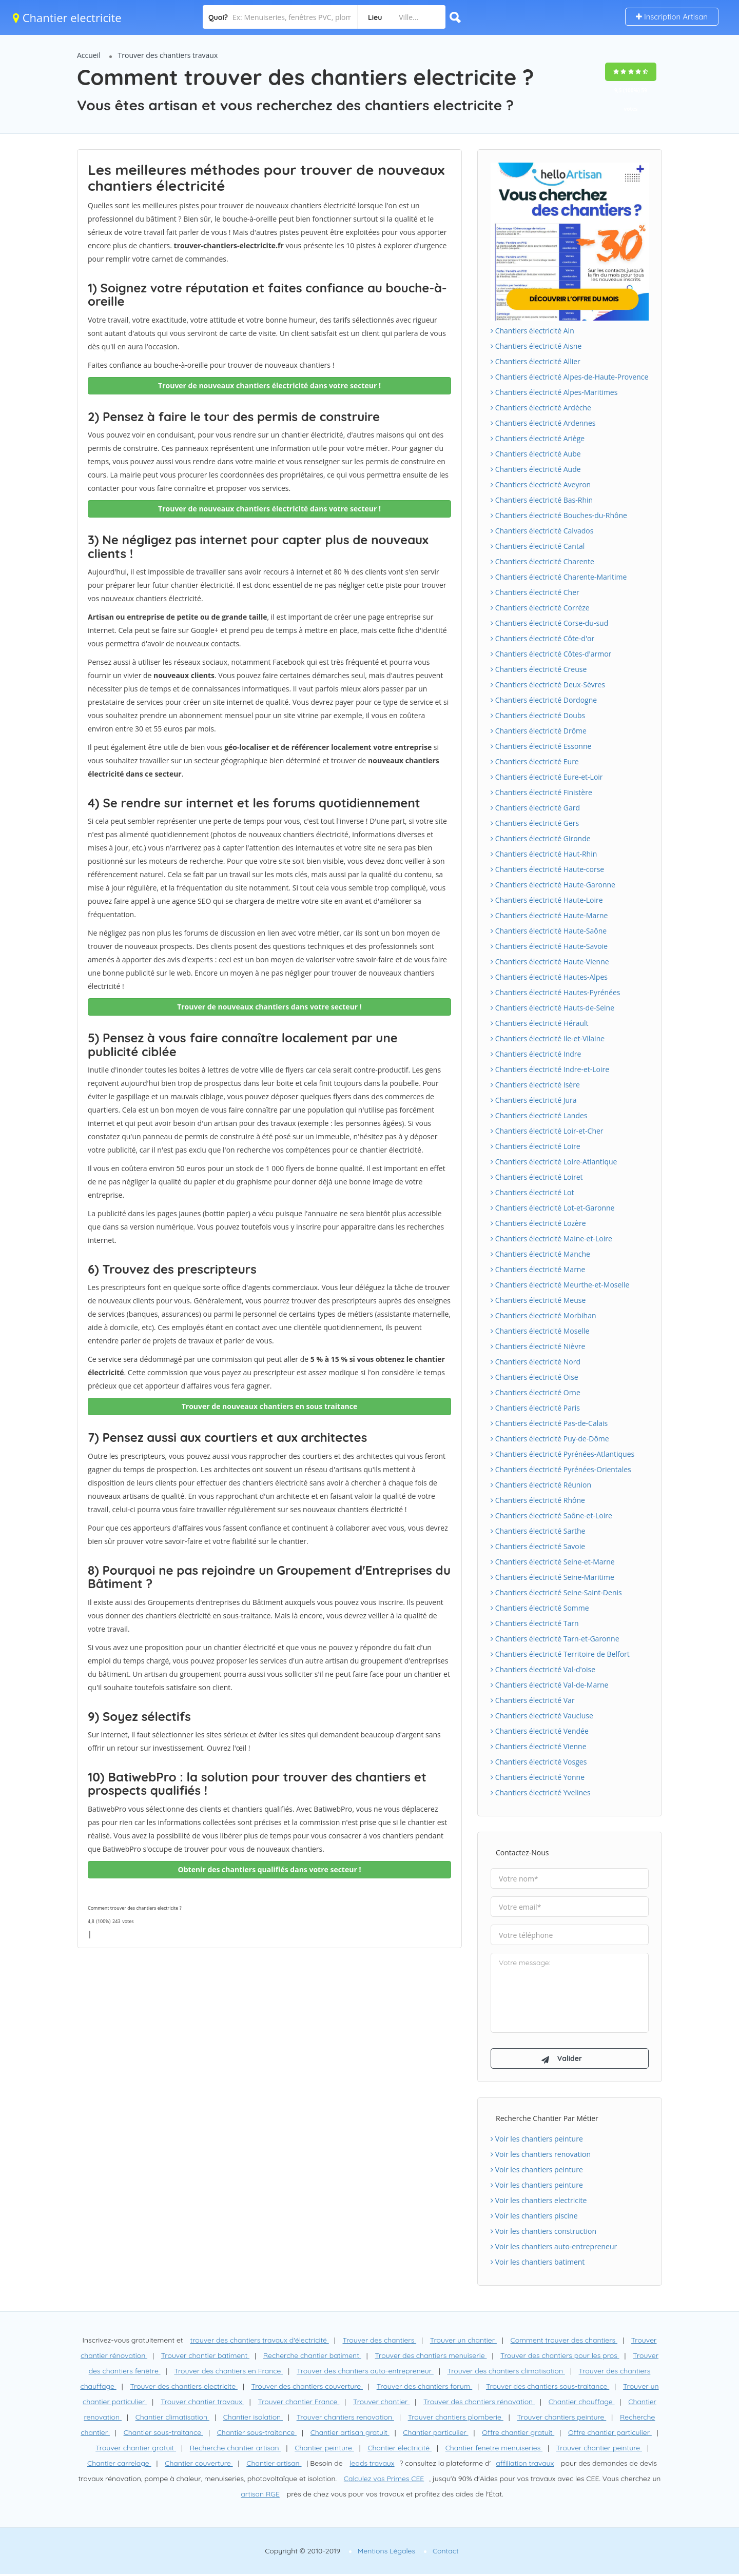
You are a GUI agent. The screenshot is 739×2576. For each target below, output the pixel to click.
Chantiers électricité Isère (535, 1084)
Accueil (89, 55)
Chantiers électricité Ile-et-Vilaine (548, 1038)
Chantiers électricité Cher (535, 592)
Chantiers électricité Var (533, 1700)
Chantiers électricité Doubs (538, 715)
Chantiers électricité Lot (532, 1192)
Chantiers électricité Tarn (535, 1623)
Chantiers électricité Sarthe (538, 1531)
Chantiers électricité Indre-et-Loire (550, 1069)
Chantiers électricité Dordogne (544, 700)
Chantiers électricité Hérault (540, 1023)
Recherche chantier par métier (547, 2120)
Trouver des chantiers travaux (168, 55)
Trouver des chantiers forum (425, 2388)
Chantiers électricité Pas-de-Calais (549, 1423)
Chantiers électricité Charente (542, 561)
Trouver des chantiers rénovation (479, 2403)
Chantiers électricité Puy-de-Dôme (550, 1438)
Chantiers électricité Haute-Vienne (550, 961)
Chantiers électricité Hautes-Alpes (549, 977)
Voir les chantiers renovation (541, 2156)
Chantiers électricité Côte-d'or (542, 638)
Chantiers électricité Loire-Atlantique (554, 1161)
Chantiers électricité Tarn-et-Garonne (555, 1638)
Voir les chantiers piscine (534, 2218)
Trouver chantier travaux (202, 2403)
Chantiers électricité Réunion (541, 1485)
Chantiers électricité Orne (535, 1392)
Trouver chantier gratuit (135, 2449)
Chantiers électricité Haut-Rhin (544, 854)
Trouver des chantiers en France (228, 2372)
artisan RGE (260, 2496)
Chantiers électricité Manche (540, 1254)
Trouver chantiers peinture (561, 2419)
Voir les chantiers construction (543, 2233)
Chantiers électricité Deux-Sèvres (548, 684)
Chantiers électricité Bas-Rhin (542, 500)
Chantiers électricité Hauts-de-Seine (552, 1008)
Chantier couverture (198, 2465)
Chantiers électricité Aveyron (541, 484)
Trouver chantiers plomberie (455, 2419)
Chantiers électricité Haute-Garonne (553, 884)
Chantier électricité (399, 2449)
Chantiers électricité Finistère (541, 792)
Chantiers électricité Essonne (541, 746)
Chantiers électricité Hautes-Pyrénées (555, 992)
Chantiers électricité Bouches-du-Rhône (559, 515)
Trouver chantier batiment (205, 2357)
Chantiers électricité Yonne (538, 1777)
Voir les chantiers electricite (539, 2202)
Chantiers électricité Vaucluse (542, 1715)
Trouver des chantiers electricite (184, 2388)
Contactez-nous (522, 1852)
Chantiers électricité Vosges (539, 1762)
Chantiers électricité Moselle (540, 1331)
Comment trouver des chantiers (564, 2342)
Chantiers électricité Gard (535, 808)
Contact (446, 2553)
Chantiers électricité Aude (536, 469)
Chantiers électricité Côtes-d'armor (551, 654)
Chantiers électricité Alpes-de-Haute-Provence (569, 377)
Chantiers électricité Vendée (540, 1731)
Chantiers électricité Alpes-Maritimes (554, 392)
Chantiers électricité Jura (534, 1100)
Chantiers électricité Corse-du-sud (549, 623)
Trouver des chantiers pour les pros (559, 2357)
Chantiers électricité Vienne (539, 1746)
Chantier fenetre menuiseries (493, 2449)
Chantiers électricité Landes (539, 1115)
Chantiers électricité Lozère (538, 1223)
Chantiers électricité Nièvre (538, 1346)
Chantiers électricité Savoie (538, 1546)
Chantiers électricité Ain (532, 330)
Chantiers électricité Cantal (538, 546)
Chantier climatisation (172, 2419)
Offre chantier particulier (610, 2434)
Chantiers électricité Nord (535, 1361)
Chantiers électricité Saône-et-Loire (551, 1515)
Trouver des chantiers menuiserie (431, 2357)
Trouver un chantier (463, 2342)
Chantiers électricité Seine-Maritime (552, 1577)
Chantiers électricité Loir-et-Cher (547, 1131)
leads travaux (371, 2465)
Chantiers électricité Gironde (541, 838)
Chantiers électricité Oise (534, 1377)
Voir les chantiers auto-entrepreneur (554, 2248)
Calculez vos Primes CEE (384, 2480)
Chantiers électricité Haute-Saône (549, 931)
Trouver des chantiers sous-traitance (547, 2388)
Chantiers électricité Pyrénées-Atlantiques (562, 1454)
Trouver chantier (381, 2403)
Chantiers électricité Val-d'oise (543, 1669)
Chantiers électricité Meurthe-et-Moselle (560, 1285)
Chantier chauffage (582, 2403)
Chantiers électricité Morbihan (543, 1315)
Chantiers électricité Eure (535, 761)
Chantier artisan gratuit (350, 2434)
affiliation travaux (525, 2465)
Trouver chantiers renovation (345, 2419)
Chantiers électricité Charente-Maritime (559, 577)
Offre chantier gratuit (518, 2434)
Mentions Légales (386, 2553)
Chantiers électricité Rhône (538, 1500)
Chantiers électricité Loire (535, 1146)
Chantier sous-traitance (163, 2434)
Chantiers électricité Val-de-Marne (549, 1685)
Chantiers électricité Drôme (539, 731)
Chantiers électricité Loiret (537, 1177)
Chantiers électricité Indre (536, 1054)
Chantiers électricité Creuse (539, 669)
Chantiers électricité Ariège (538, 438)
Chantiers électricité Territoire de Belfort (560, 1654)
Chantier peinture (324, 2449)
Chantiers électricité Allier (535, 361)
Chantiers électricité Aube (536, 454)
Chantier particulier (435, 2434)
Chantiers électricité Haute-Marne (549, 915)
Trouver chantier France (299, 2403)
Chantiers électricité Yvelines (541, 1792)
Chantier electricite (67, 17)
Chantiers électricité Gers (535, 823)
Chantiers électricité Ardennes (543, 423)
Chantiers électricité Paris (535, 1408)
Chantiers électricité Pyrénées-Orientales (561, 1469)
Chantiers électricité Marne (538, 1269)
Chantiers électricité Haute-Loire (547, 900)
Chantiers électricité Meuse (538, 1300)
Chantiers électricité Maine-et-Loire (551, 1238)
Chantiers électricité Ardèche (541, 407)
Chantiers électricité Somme (540, 1608)
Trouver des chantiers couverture (307, 2388)
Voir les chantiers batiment (538, 2264)
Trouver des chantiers (380, 2342)
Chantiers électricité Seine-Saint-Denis (556, 1592)
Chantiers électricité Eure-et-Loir (547, 777)
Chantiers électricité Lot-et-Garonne (552, 1208)
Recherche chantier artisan (235, 2449)
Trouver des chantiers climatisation (506, 2372)
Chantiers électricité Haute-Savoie (549, 946)
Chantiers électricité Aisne (536, 346)
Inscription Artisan (672, 17)
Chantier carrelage (119, 2465)
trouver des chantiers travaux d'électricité (259, 2342)
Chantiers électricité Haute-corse (547, 869)
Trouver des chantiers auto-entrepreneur (365, 2372)
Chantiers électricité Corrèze (540, 607)
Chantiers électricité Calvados (542, 531)
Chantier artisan (273, 2465)
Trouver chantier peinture (599, 2449)
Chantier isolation (253, 2419)
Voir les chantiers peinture (537, 2141)
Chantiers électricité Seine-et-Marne (553, 1562)
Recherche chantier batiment (312, 2357)
